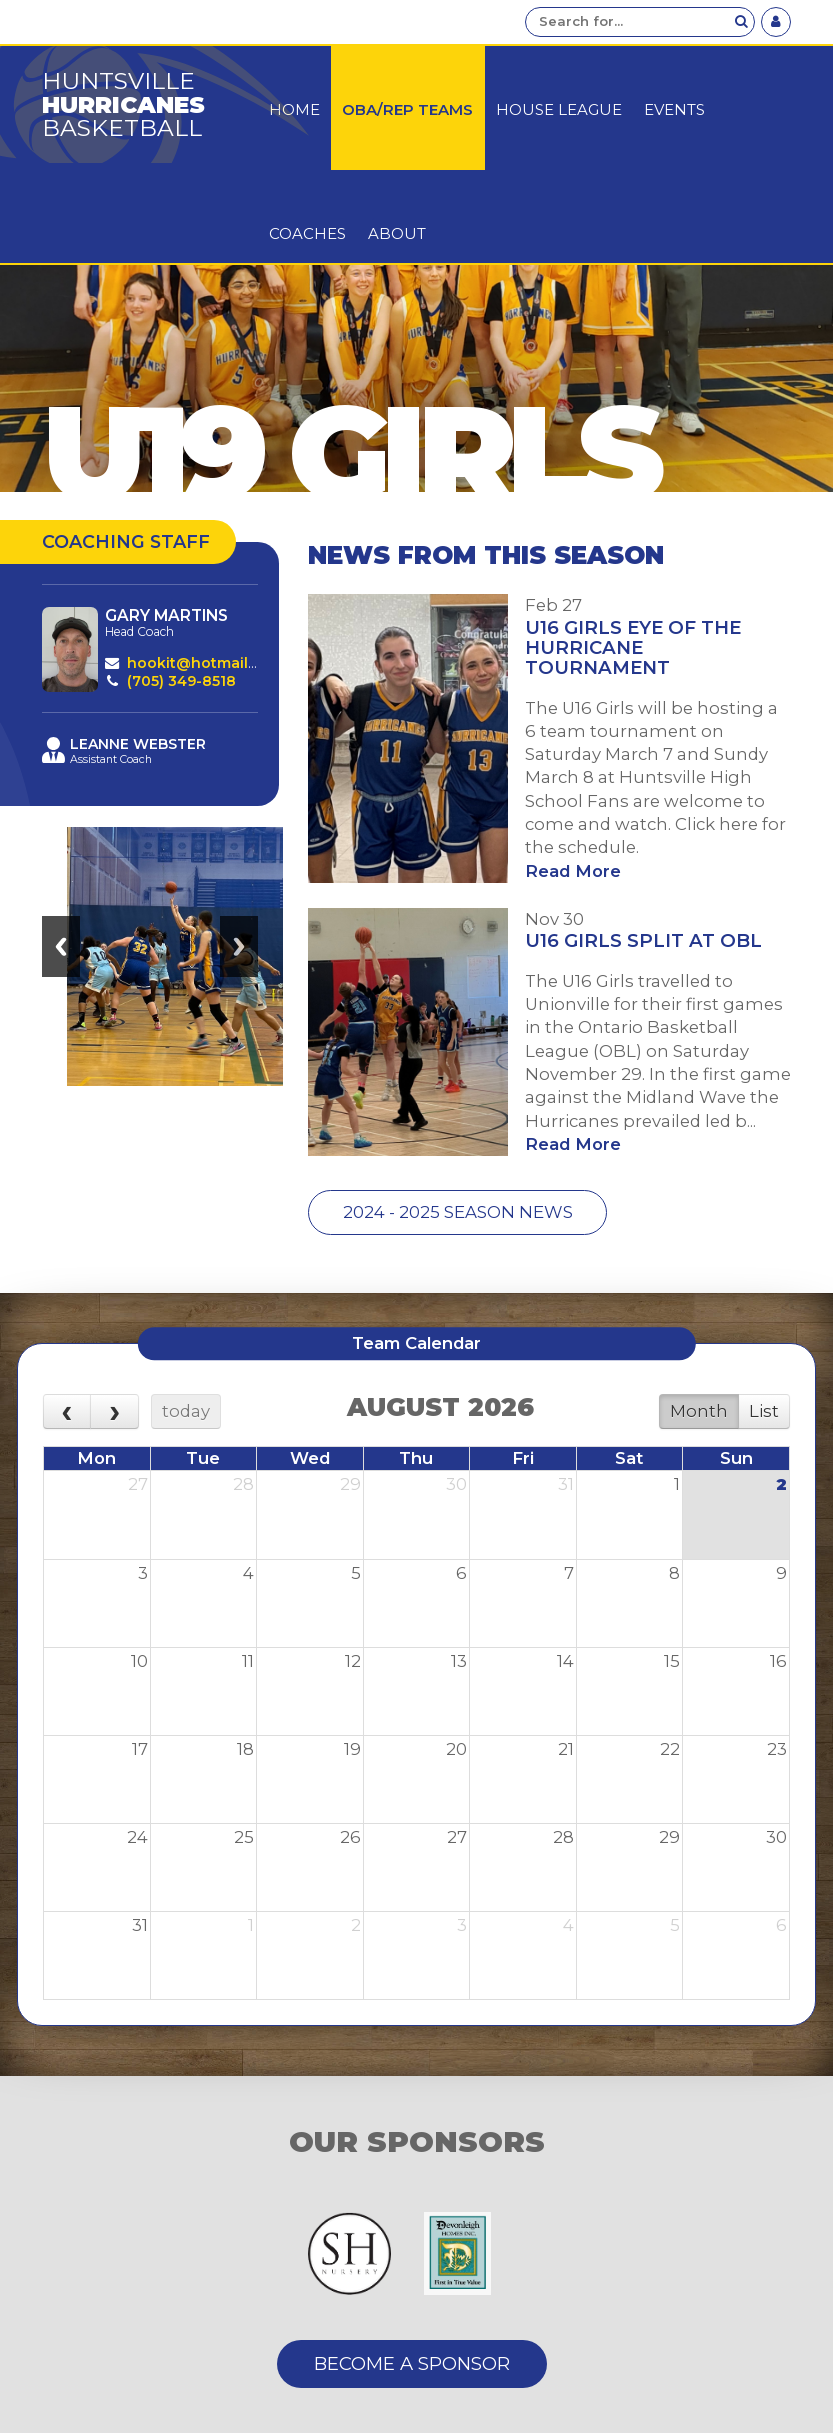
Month (699, 1411)
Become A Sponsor (412, 2363)
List (764, 1411)
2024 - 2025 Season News (458, 1212)
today (186, 1411)
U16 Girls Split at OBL (643, 940)
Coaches (307, 233)
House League (559, 109)
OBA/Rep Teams (407, 109)
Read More (573, 871)
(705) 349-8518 (181, 681)
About (397, 233)
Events (674, 109)
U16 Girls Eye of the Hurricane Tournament (633, 647)
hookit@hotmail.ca (198, 663)
